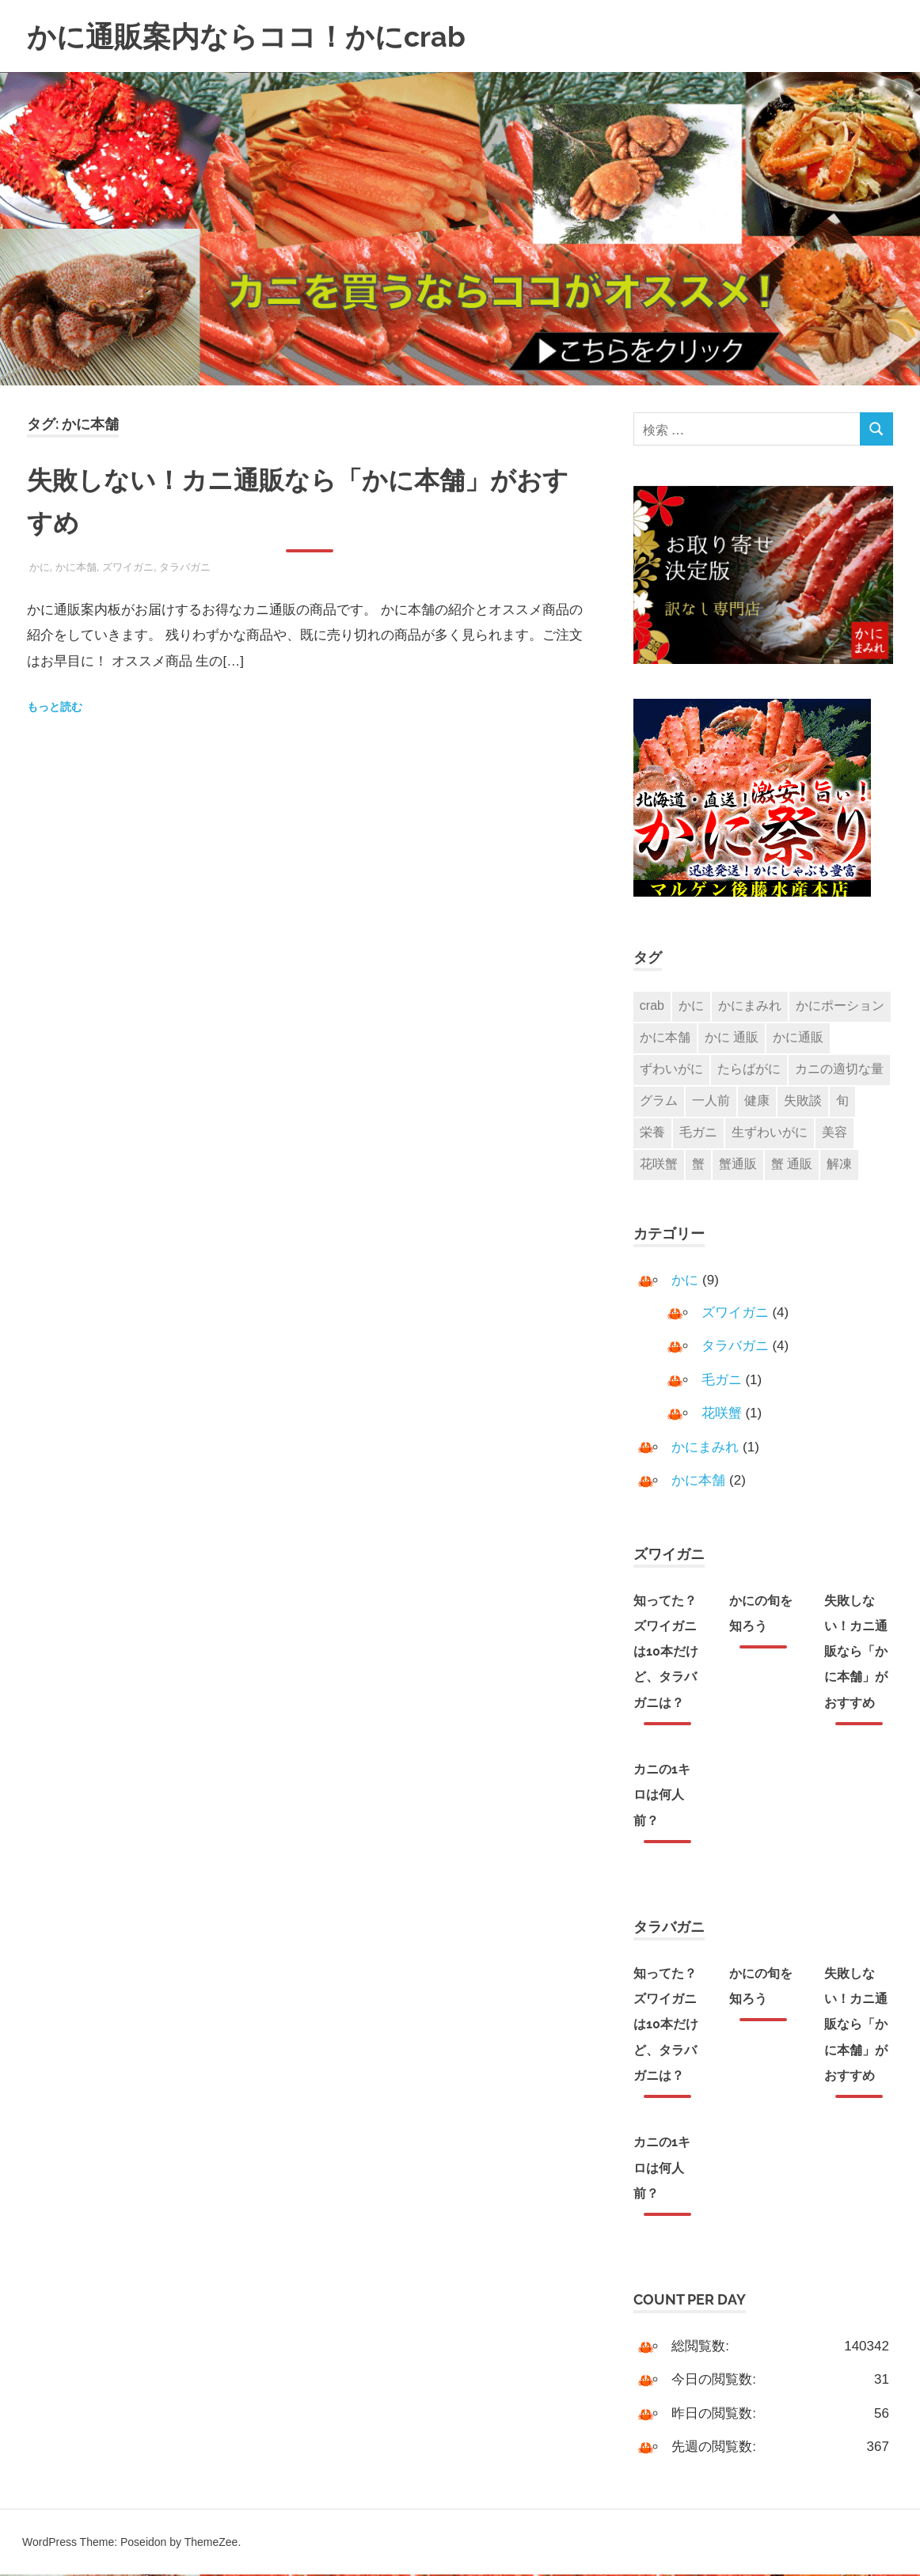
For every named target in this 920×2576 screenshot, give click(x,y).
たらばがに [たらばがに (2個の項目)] (749, 1069)
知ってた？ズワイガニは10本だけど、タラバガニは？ (665, 1653)
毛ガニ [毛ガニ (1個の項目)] (698, 1133)
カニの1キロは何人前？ (661, 1796)
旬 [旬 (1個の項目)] (842, 1101)
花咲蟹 (721, 1414)
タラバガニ (185, 567)
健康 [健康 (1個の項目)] (757, 1101)
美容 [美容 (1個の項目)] (834, 1133)
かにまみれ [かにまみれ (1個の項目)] (749, 1005)
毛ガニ (721, 1381)
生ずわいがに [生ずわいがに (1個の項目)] (770, 1133)
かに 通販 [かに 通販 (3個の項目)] (731, 1038)
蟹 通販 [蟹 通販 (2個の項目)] (791, 1165)
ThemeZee (211, 2543)
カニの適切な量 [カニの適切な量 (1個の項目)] (839, 1069)
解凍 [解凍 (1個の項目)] (839, 1165)
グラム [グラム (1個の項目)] (659, 1101)
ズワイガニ (128, 567)
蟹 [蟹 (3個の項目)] (698, 1165)
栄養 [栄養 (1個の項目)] (652, 1133)
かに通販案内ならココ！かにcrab (258, 36)
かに (39, 567)
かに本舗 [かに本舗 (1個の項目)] (665, 1038)
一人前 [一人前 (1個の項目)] (711, 1101)
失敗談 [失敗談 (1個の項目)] (803, 1101)
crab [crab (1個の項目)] (652, 1005)
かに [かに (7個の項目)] (691, 1005)
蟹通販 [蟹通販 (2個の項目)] (738, 1165)
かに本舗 (76, 567)
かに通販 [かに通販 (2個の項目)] (798, 1038)
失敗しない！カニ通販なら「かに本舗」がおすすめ (856, 1653)
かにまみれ (705, 1448)
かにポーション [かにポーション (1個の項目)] (840, 1005)
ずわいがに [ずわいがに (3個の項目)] (671, 1069)
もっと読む (54, 706)
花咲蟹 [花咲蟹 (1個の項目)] (659, 1165)
